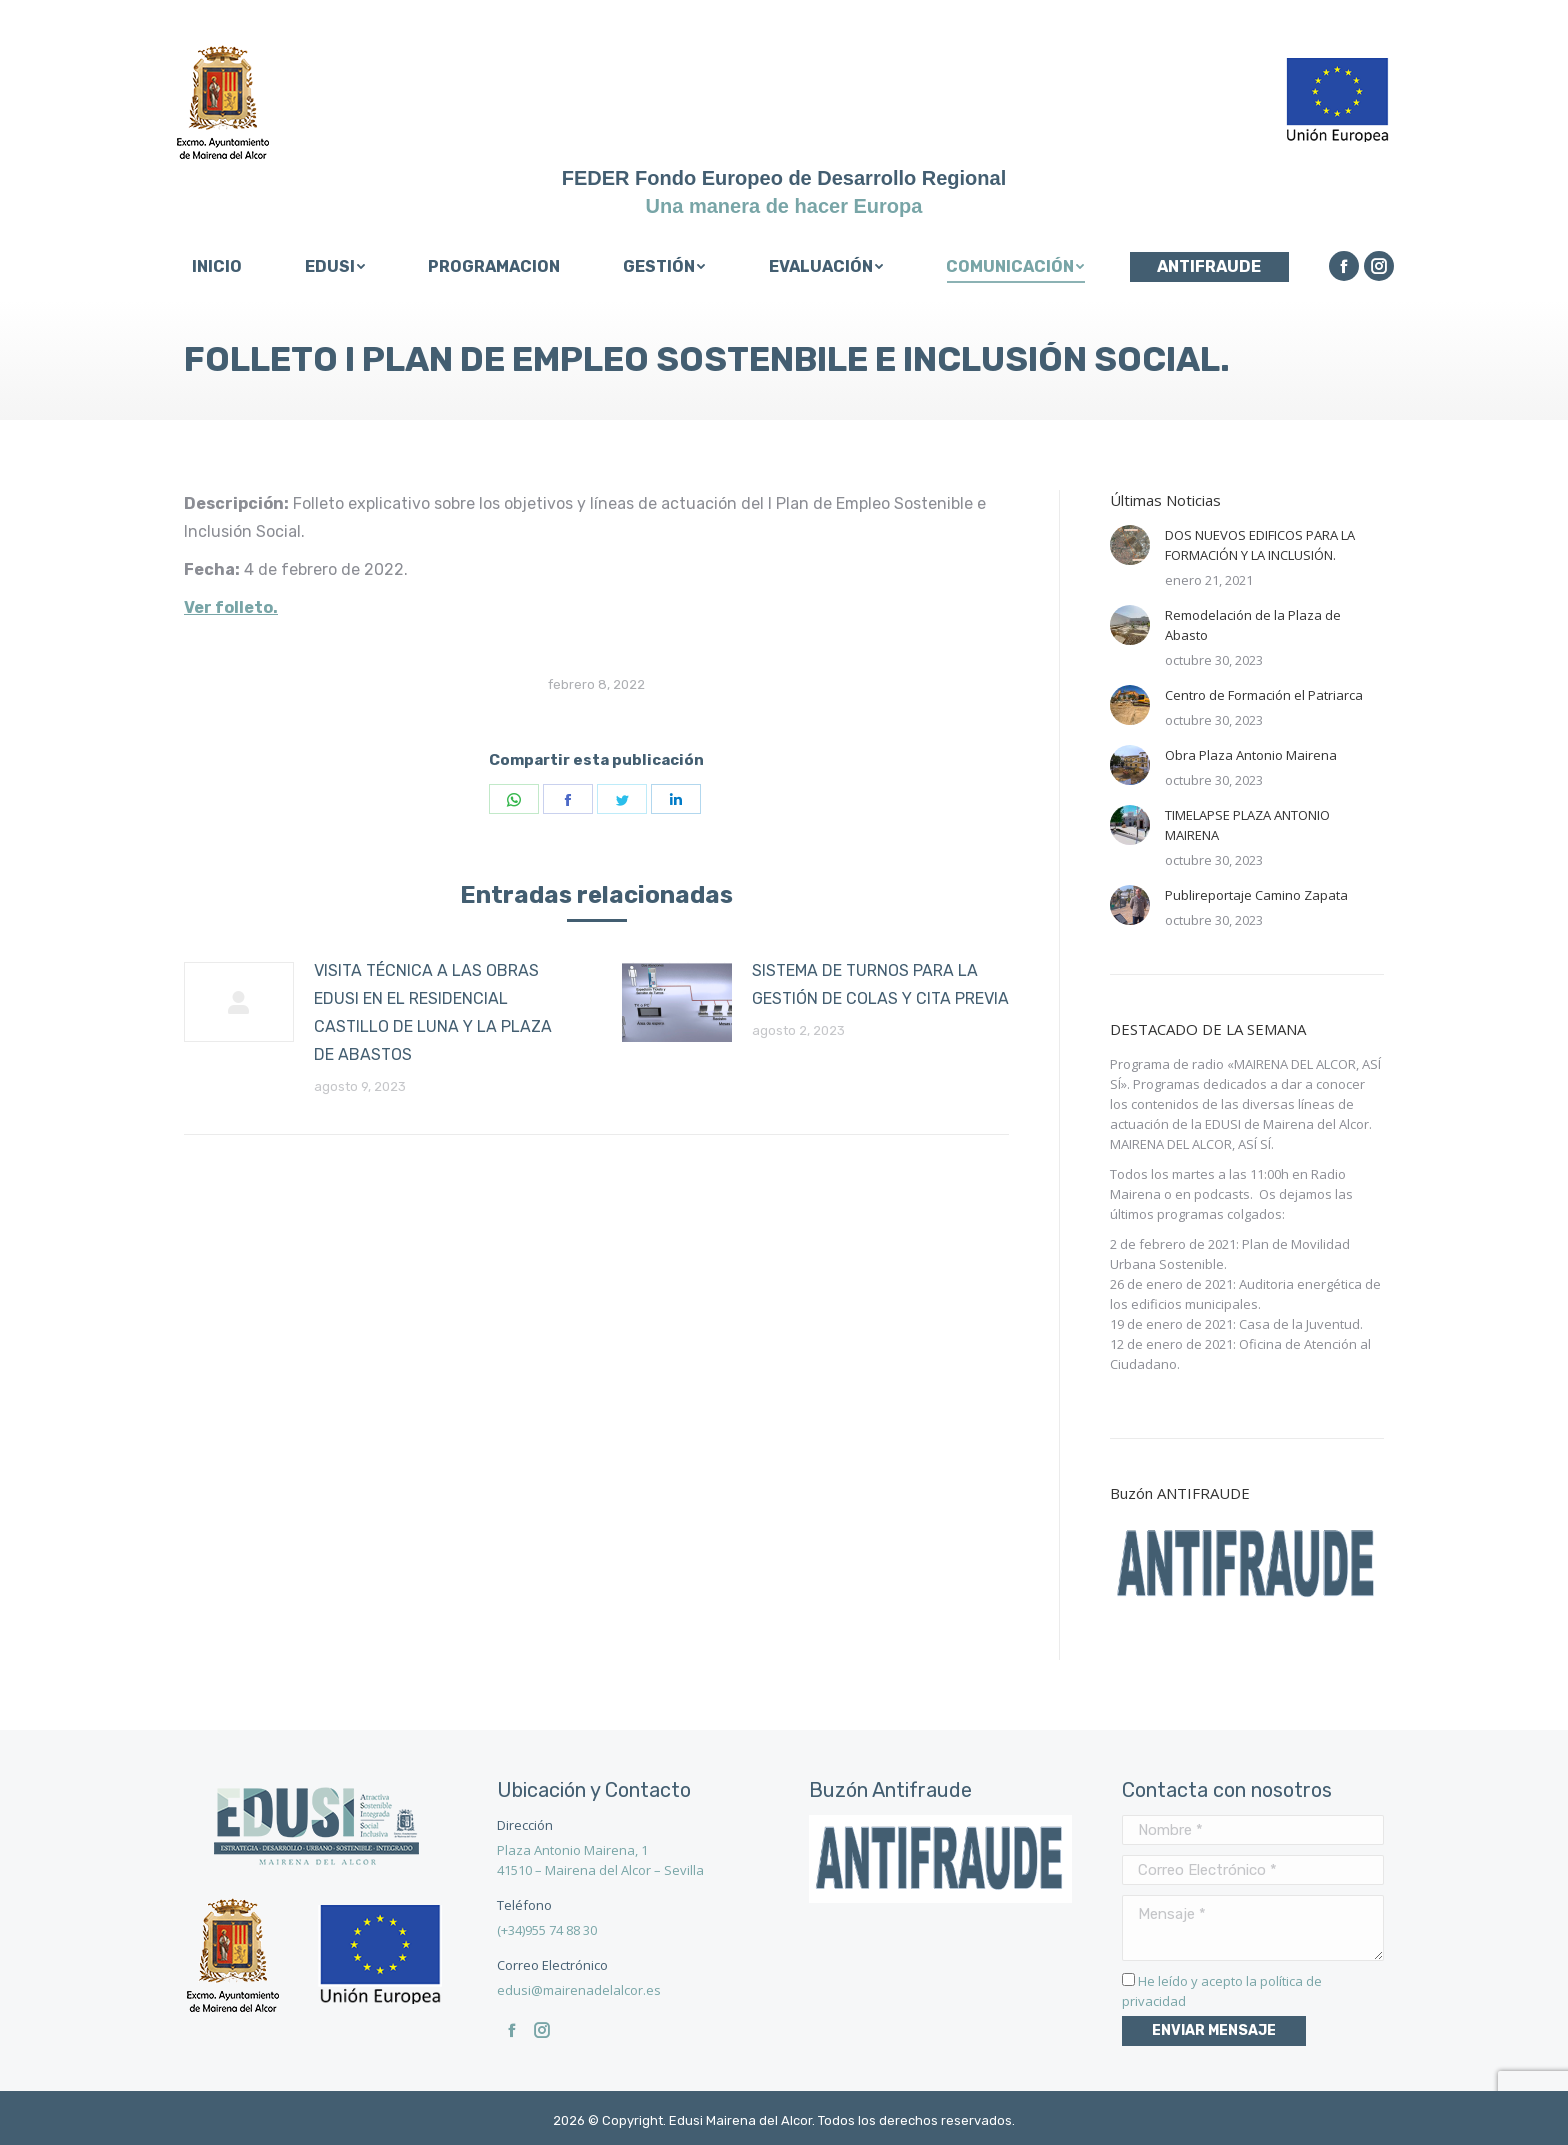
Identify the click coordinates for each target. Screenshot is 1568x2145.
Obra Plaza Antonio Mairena (1251, 755)
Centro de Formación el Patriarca (1264, 695)
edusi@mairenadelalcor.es (579, 1990)
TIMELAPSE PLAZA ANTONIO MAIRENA (1247, 825)
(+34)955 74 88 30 (547, 1930)
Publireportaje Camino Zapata (1256, 895)
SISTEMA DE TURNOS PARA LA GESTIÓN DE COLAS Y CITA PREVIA (880, 984)
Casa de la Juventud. (1301, 1324)
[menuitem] (216, 267)
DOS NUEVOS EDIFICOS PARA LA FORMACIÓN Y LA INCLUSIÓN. (1260, 545)
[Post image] (239, 1002)
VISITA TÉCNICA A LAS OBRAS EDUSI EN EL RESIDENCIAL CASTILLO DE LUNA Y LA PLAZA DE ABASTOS (433, 1012)
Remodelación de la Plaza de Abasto (1253, 625)
